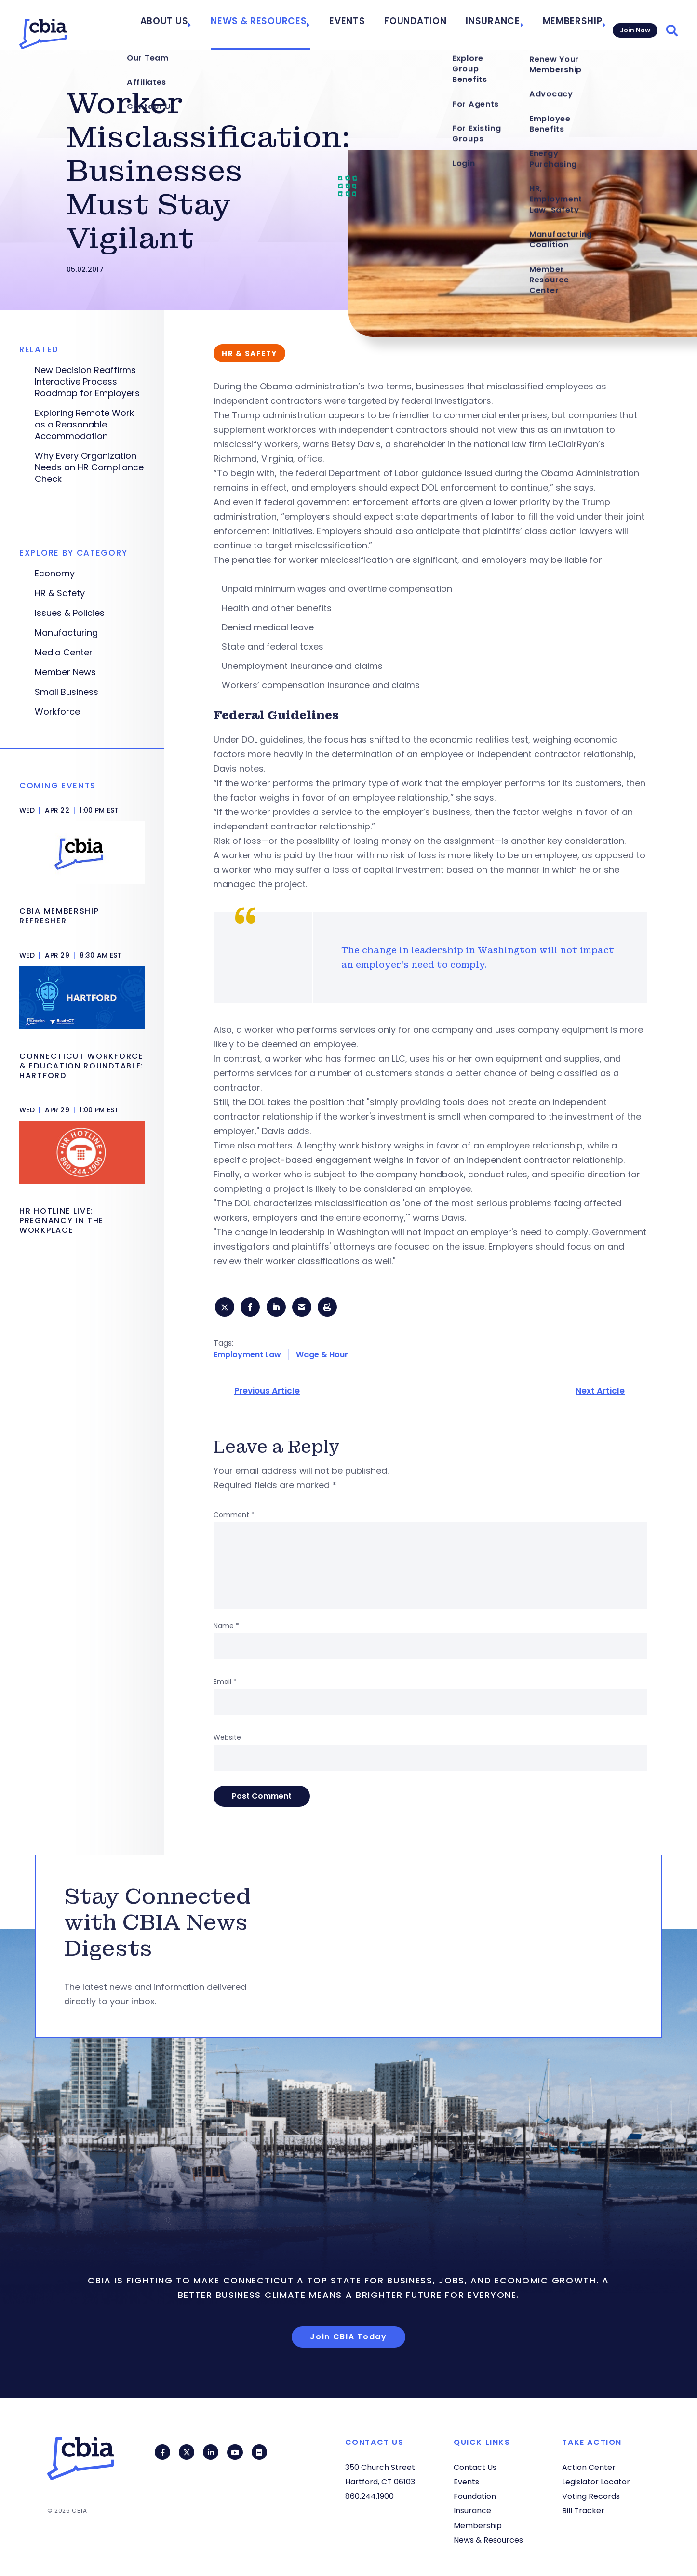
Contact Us (475, 2467)
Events (369, 25)
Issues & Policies (70, 613)
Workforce (57, 712)
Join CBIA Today (348, 2339)
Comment (234, 1517)
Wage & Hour (322, 1357)
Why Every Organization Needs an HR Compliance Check (89, 467)
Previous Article (267, 1394)
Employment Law (247, 1357)
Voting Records (591, 2496)
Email (225, 1684)
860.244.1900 (369, 2496)
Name (226, 1628)
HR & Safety (60, 593)
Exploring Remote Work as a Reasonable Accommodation (84, 424)
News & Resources (292, 25)
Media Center (64, 652)
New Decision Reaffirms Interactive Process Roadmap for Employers (87, 381)
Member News (65, 672)
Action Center (589, 2467)
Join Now (632, 24)
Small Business (66, 692)
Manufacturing (66, 633)
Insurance (492, 25)
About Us (210, 25)
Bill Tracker (583, 2510)
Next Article (600, 1394)
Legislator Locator (596, 2481)
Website (227, 1740)
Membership (563, 25)
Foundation (427, 25)
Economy (55, 573)
